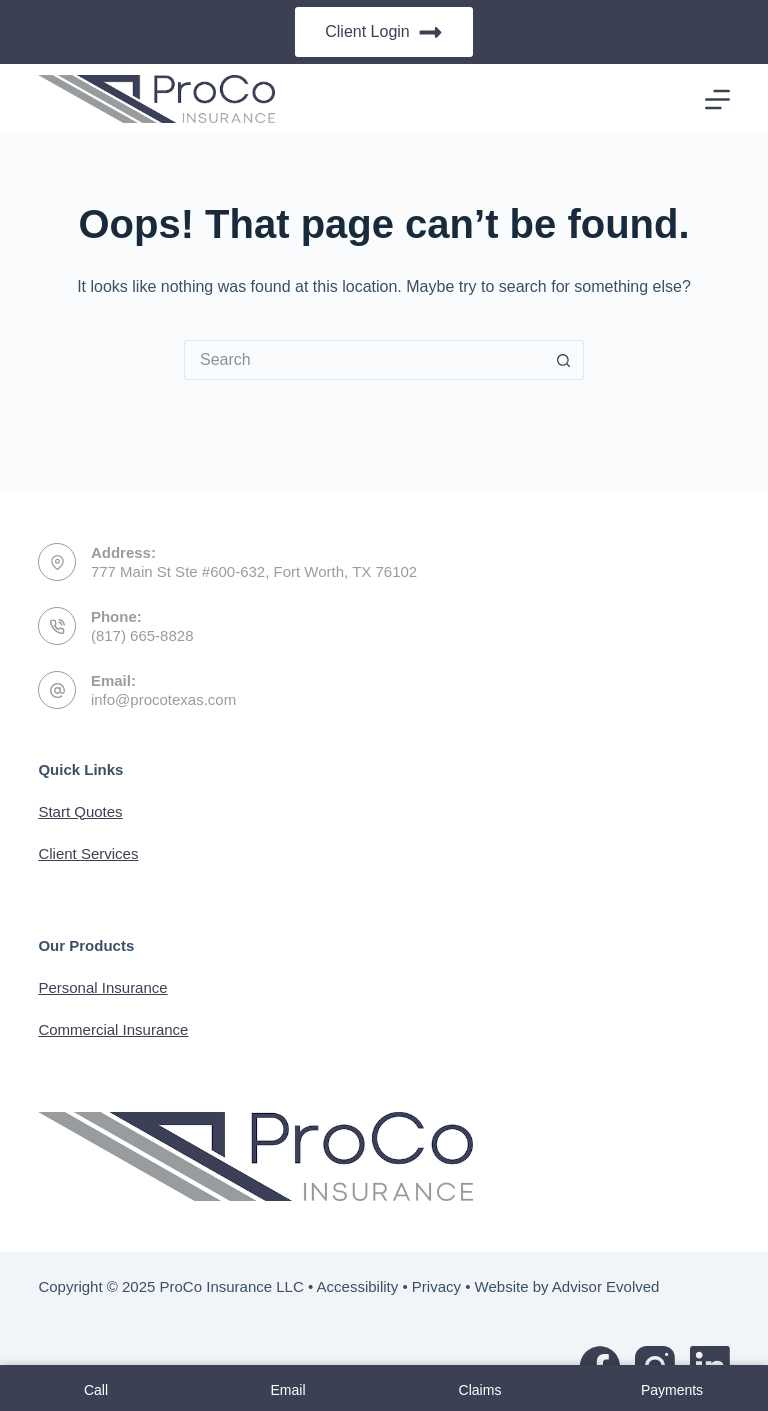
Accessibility (358, 1286)
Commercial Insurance (113, 1029)
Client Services (88, 853)
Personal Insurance (102, 987)
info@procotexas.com (163, 699)
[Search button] (564, 360)
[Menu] (717, 99)
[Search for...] (364, 360)
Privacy (436, 1286)
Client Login (384, 32)
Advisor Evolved (606, 1286)
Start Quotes (80, 811)
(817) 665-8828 (142, 635)
